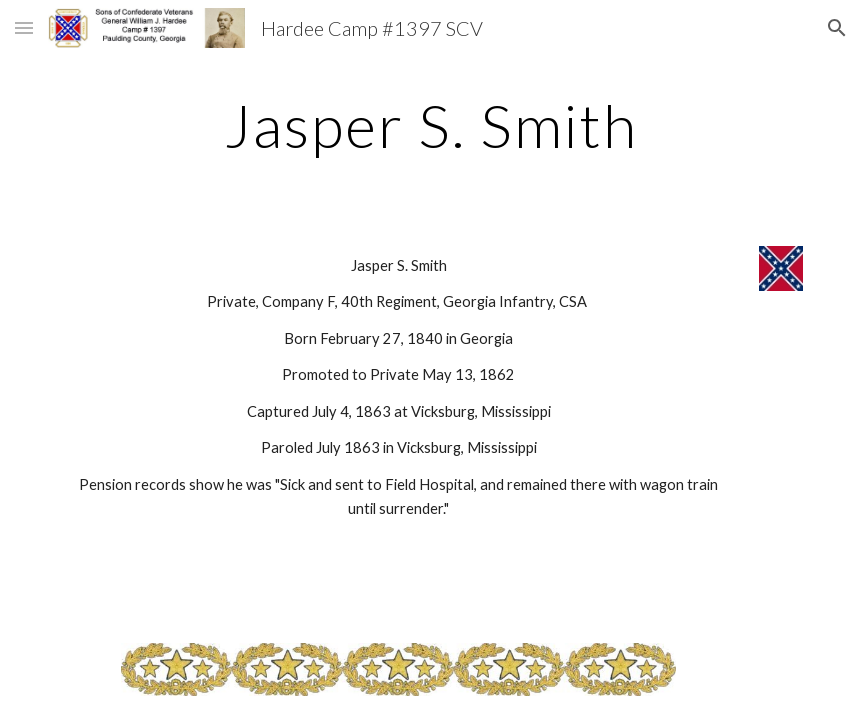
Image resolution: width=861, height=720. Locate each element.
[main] (430, 125)
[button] (24, 27)
